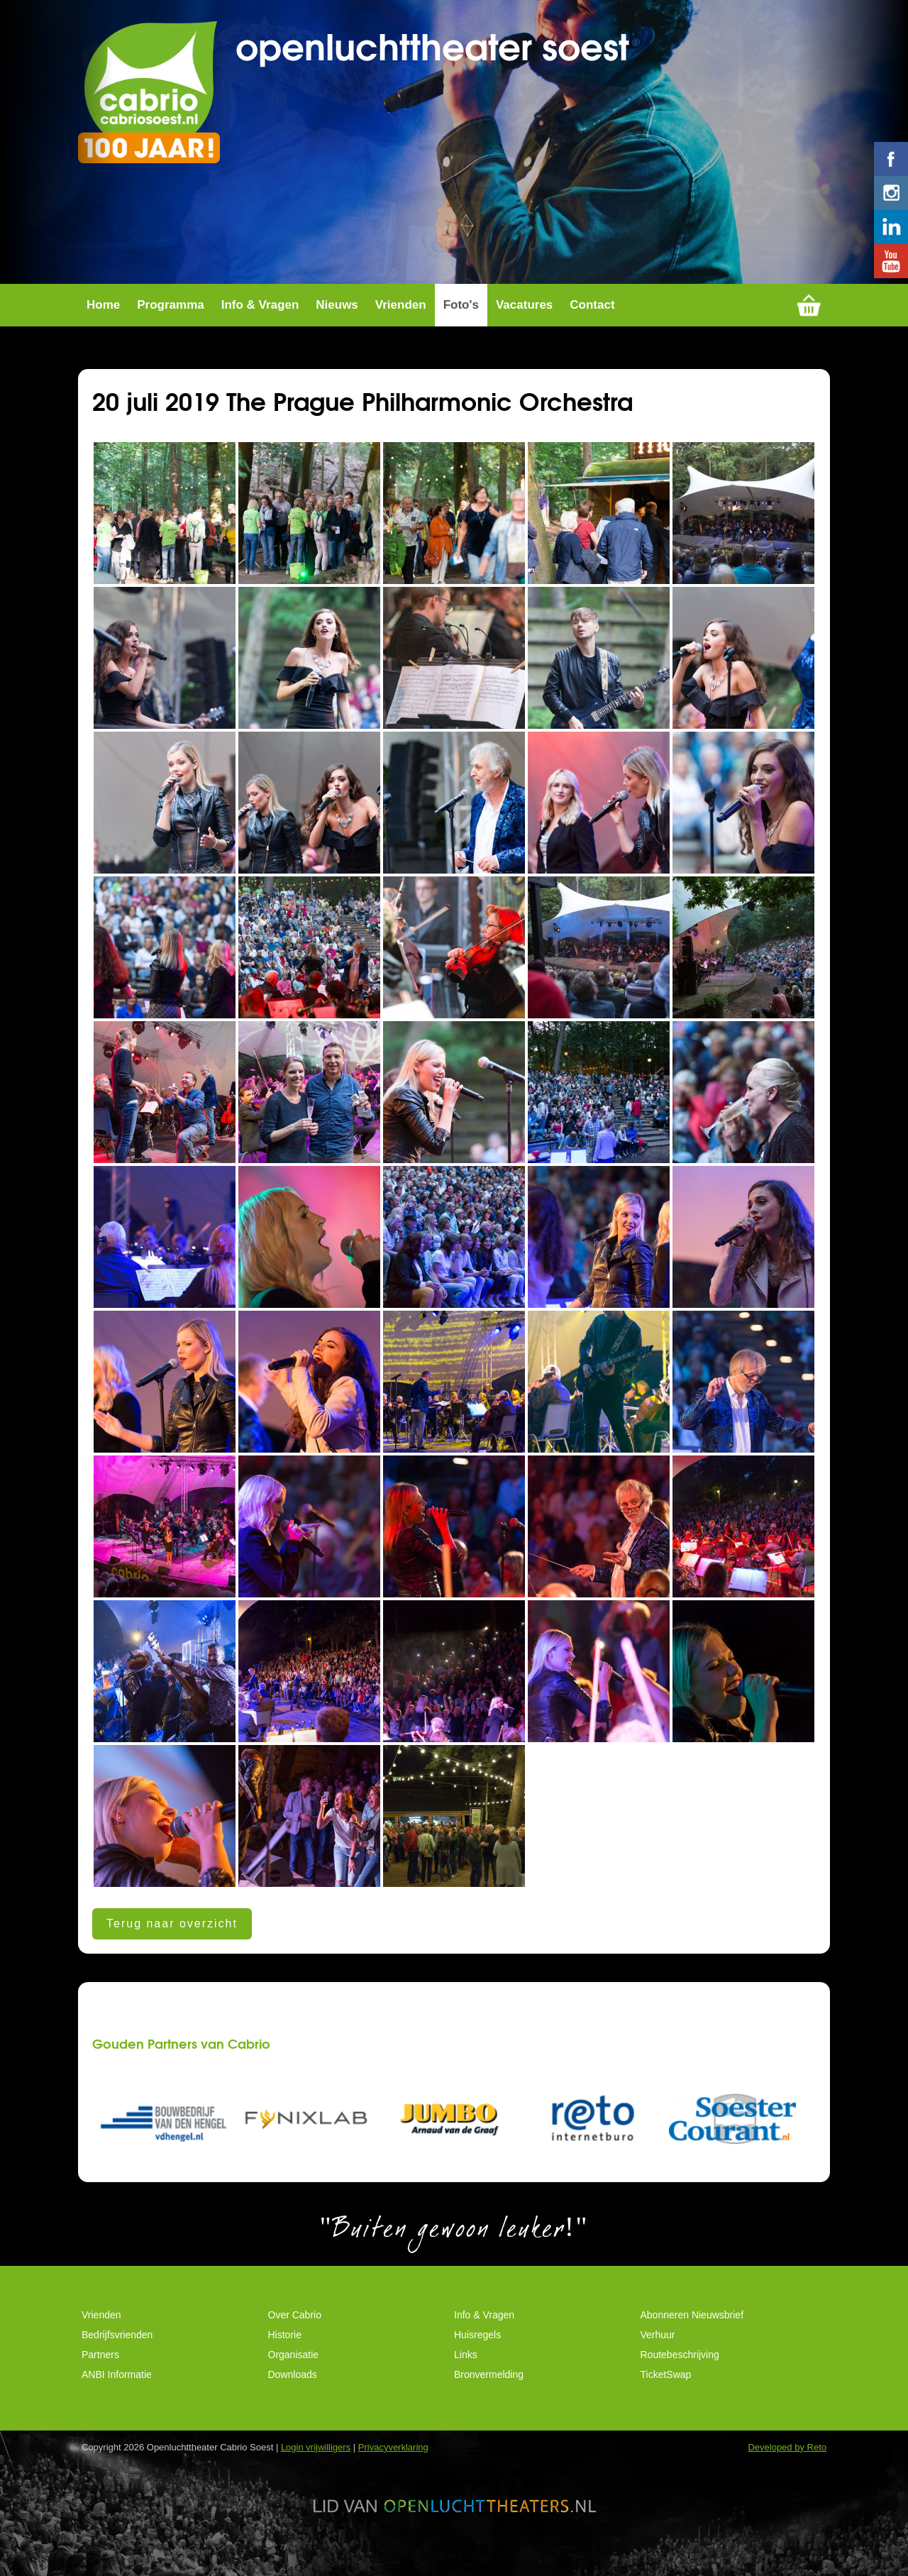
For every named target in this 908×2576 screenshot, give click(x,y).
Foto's (461, 305)
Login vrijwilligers (315, 2447)
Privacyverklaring (393, 2447)
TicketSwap (666, 2374)
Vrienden (400, 305)
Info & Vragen (260, 305)
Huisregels (477, 2334)
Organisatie (293, 2354)
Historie (284, 2334)
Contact (592, 305)
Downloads (292, 2374)
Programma (170, 305)
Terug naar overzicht (172, 1923)
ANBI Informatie (117, 2374)
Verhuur (658, 2334)
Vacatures (524, 305)
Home (103, 305)
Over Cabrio (294, 2315)
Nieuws (337, 305)
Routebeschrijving (680, 2354)
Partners (100, 2354)
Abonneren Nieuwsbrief (692, 2315)
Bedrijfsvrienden (117, 2334)
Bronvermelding (489, 2374)
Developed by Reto (787, 2447)
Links (465, 2354)
